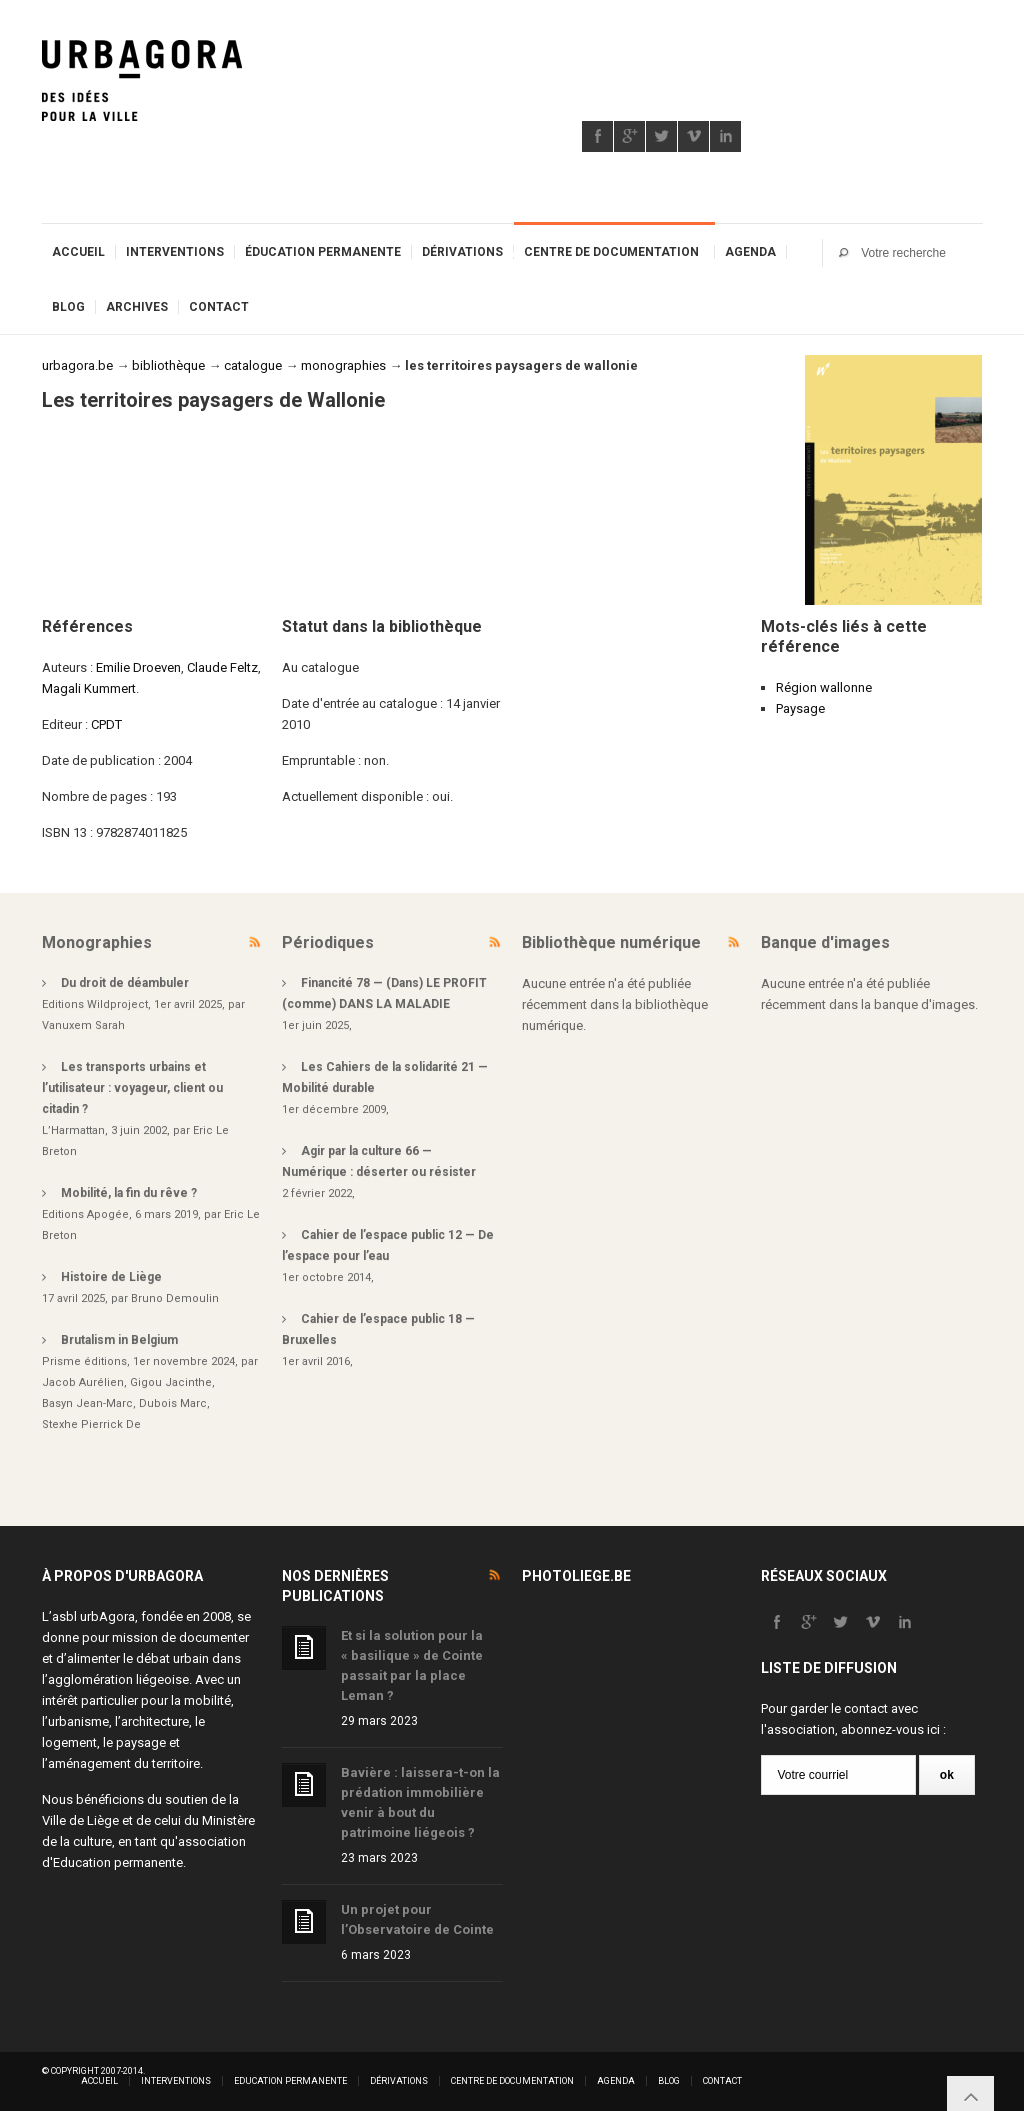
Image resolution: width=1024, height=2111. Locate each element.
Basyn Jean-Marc (87, 1403)
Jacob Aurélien (83, 1382)
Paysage (800, 708)
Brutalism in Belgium (119, 1340)
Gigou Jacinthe (171, 1382)
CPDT (106, 724)
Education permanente (118, 1862)
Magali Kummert (89, 688)
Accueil (78, 252)
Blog (68, 307)
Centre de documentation (611, 252)
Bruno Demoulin (175, 1298)
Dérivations (462, 252)
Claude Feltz (222, 667)
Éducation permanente (323, 252)
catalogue (253, 365)
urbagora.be (77, 365)
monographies (343, 365)
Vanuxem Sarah (83, 1025)
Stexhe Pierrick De (91, 1424)
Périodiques (328, 942)
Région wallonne (824, 687)
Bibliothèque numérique (611, 942)
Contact (219, 307)
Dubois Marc (173, 1403)
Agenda (750, 252)
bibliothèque (168, 365)
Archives (137, 307)
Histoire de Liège (111, 1277)
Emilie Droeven (138, 667)
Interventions (175, 252)
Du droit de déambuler (125, 983)
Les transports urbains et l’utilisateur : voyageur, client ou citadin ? (132, 1088)
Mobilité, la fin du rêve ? (129, 1193)
